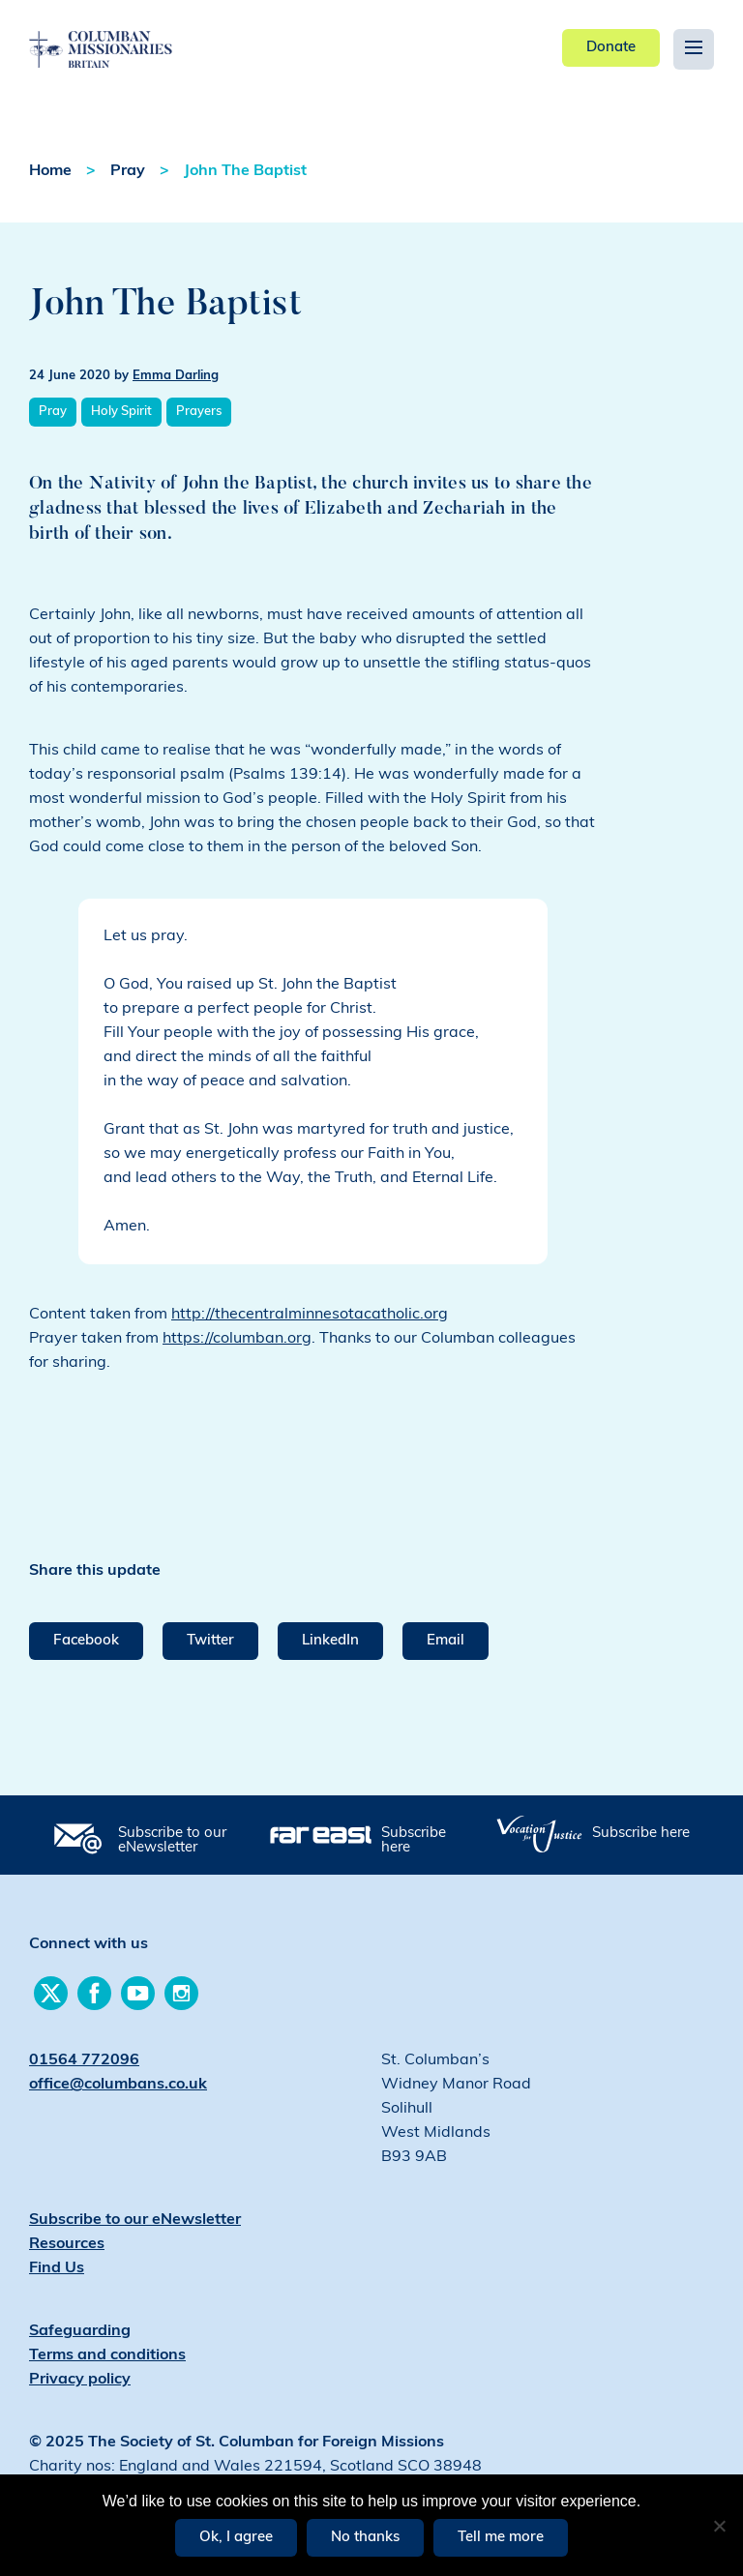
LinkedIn (330, 1641)
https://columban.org (237, 1339)
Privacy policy (80, 2379)
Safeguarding (80, 2331)
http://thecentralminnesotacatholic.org (309, 1314)
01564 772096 (84, 2060)
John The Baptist (245, 171)
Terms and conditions (107, 2355)
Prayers (199, 411)
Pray (127, 171)
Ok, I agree (236, 2538)
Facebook (86, 1641)
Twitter (210, 1641)
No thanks (365, 2538)
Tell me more (501, 2538)
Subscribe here (413, 1840)
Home (50, 171)
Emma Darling (176, 376)
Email (445, 1641)
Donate (611, 48)
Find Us (56, 2268)
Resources (66, 2244)
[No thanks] (718, 2525)
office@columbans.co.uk (118, 2084)
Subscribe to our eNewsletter (172, 1840)
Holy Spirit (121, 411)
